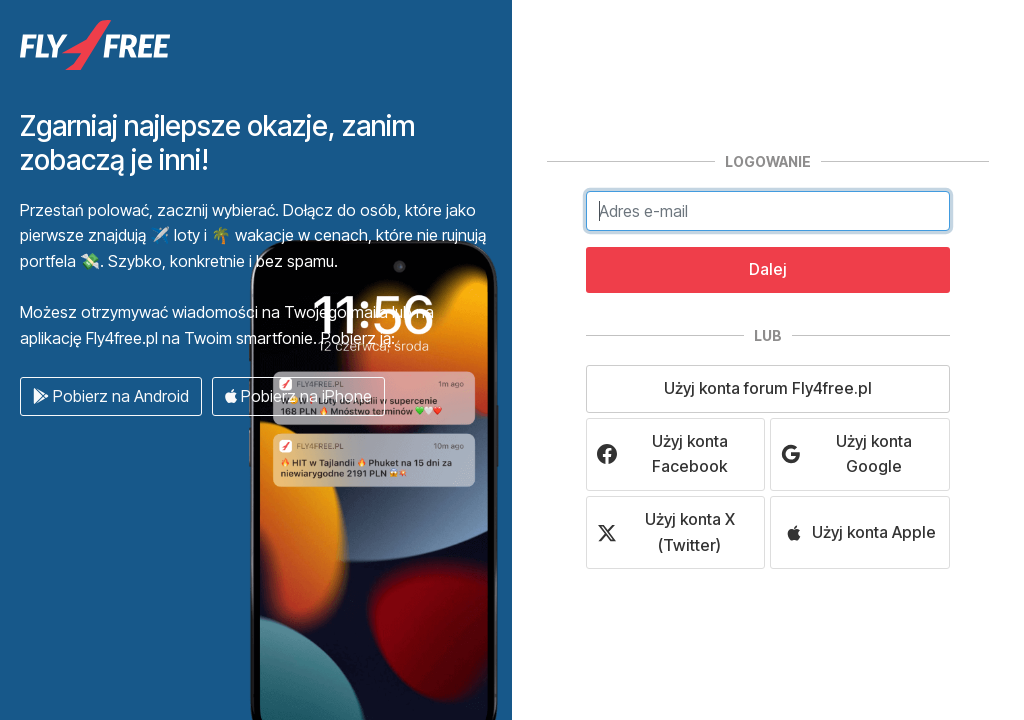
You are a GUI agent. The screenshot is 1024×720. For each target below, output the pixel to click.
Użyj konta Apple (860, 532)
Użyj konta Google (846, 454)
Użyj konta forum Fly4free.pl (768, 388)
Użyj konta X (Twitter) (666, 532)
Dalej (768, 269)
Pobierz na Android (111, 396)
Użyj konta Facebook (662, 454)
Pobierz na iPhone (298, 396)
